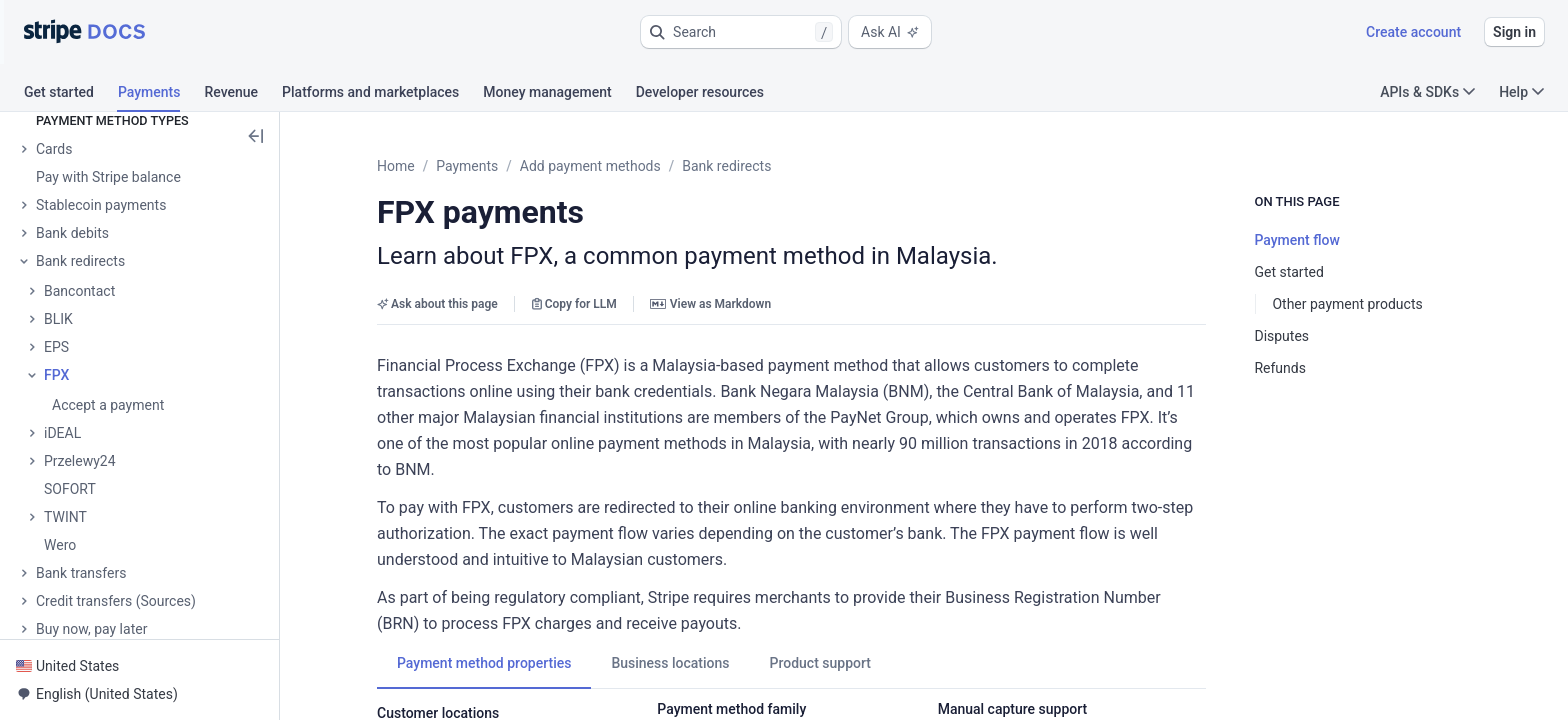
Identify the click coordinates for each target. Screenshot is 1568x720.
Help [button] (1521, 92)
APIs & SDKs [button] (1427, 92)
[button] (741, 32)
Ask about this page (437, 304)
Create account (1413, 32)
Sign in (1514, 32)
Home (396, 166)
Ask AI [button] (890, 32)
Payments (467, 166)
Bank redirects (726, 166)
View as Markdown (710, 304)
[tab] (71, 95)
